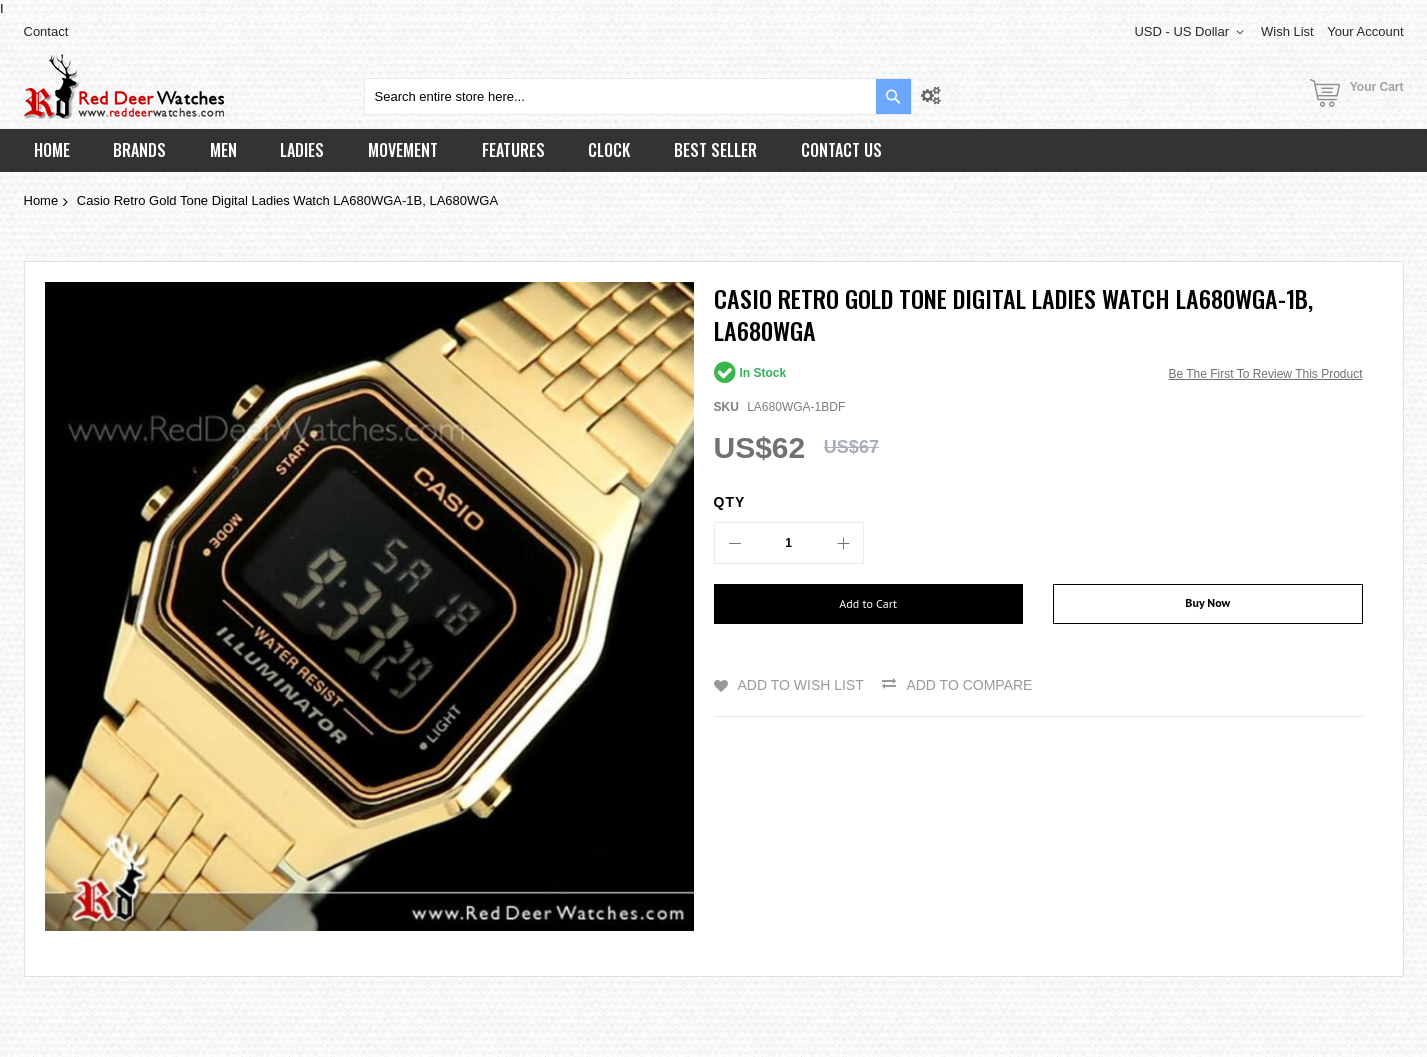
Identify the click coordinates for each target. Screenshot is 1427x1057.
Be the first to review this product (1265, 374)
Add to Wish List (801, 685)
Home (41, 200)
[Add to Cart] (869, 604)
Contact (46, 31)
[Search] (893, 96)
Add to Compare (969, 685)
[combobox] (638, 96)
